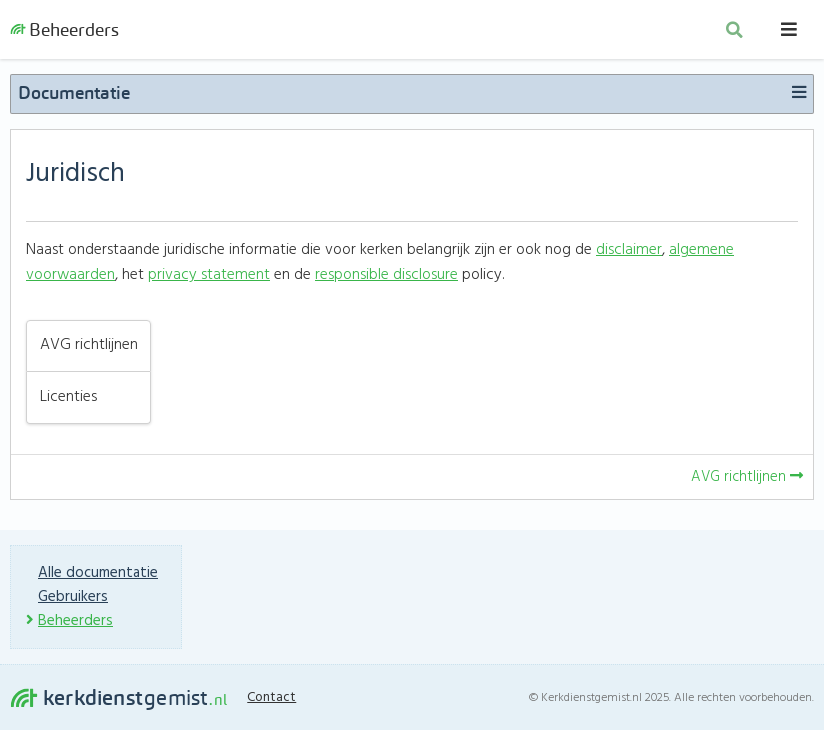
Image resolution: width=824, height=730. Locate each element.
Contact (271, 697)
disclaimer (629, 250)
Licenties (68, 397)
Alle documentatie (98, 573)
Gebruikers (73, 597)
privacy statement (209, 275)
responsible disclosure (386, 275)
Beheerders (64, 29)
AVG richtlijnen (89, 345)
